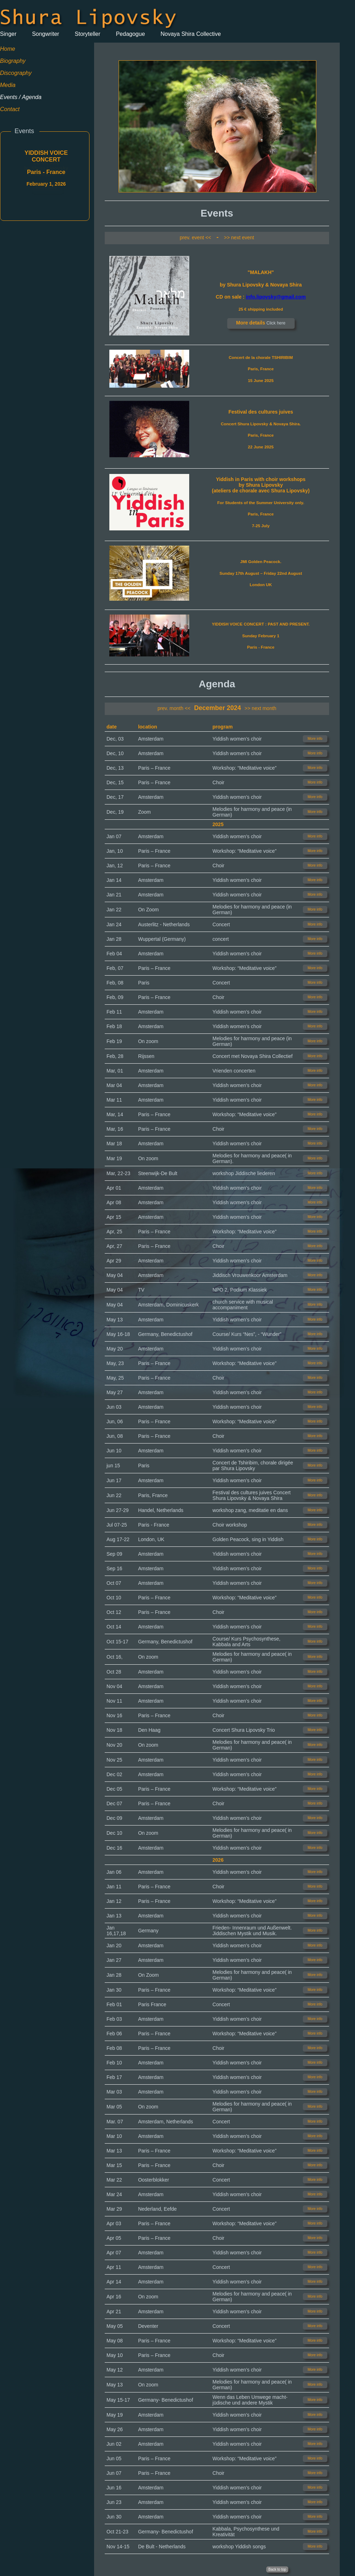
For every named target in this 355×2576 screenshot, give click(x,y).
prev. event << (195, 237)
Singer (8, 34)
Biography (13, 61)
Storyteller (87, 34)
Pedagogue (130, 34)
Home (7, 49)
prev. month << (174, 708)
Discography (16, 73)
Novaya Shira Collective (190, 34)
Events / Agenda (21, 97)
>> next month (261, 708)
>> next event (239, 237)
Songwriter (45, 34)
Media (8, 85)
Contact (10, 109)
